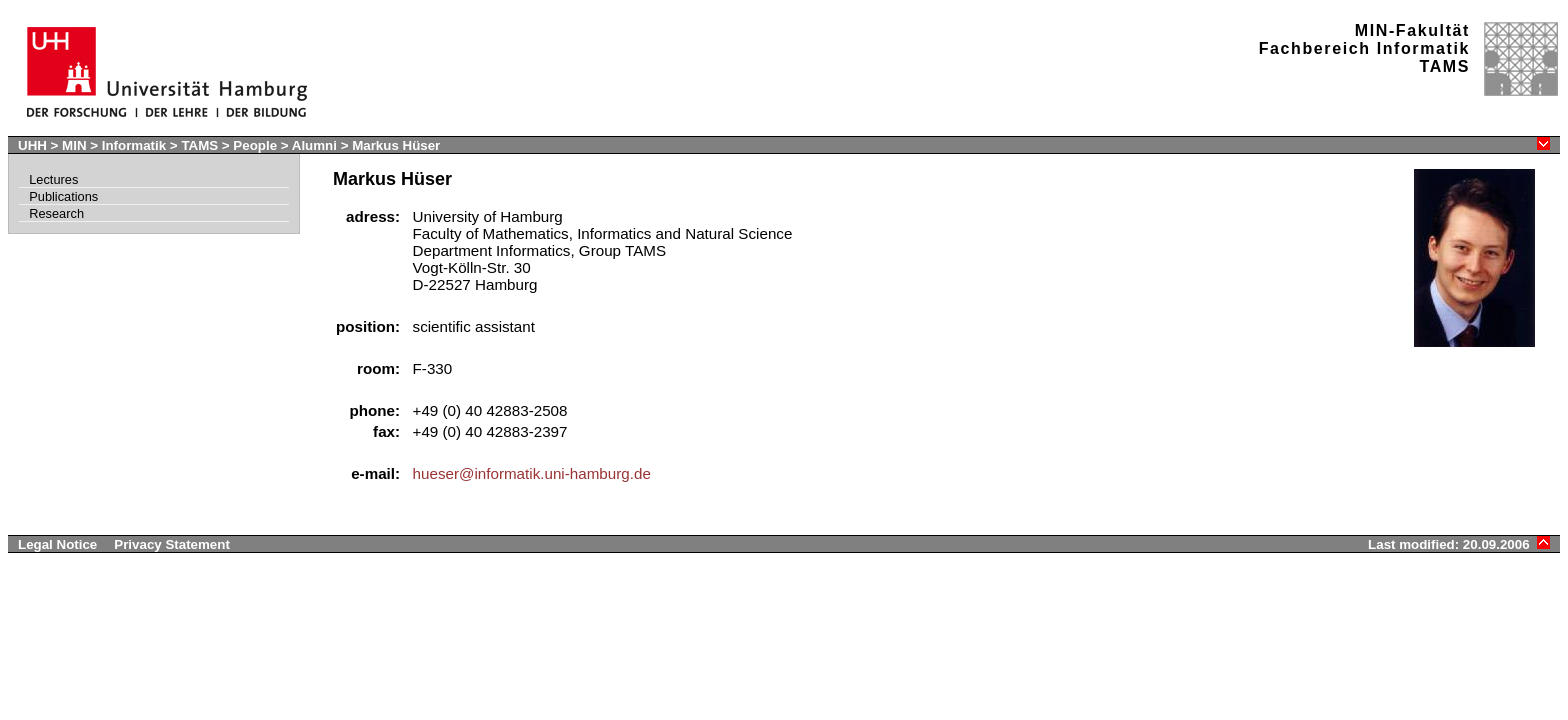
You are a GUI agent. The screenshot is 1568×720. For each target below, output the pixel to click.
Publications (63, 196)
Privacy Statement (172, 544)
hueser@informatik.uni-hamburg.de (532, 473)
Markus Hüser (396, 145)
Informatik (134, 145)
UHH (32, 145)
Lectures (53, 179)
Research (56, 213)
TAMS (199, 145)
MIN (74, 145)
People (255, 145)
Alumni (314, 145)
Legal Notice (57, 544)
